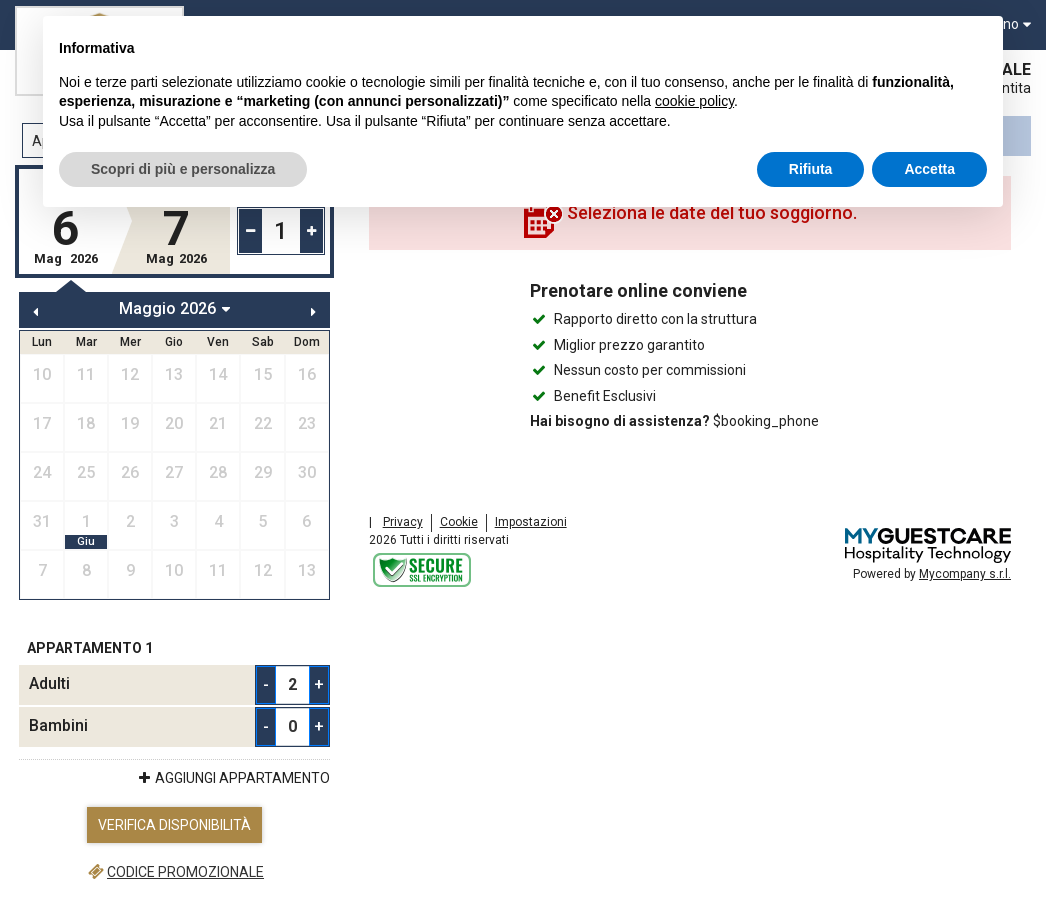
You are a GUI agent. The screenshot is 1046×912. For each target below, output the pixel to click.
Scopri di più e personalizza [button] (183, 169)
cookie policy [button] (694, 101)
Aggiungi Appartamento (232, 778)
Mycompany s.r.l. (965, 574)
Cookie (459, 522)
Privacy (403, 522)
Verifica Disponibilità (174, 825)
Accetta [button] (929, 169)
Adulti (49, 683)
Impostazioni (531, 522)
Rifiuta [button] (811, 169)
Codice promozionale (174, 872)
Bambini (58, 725)
